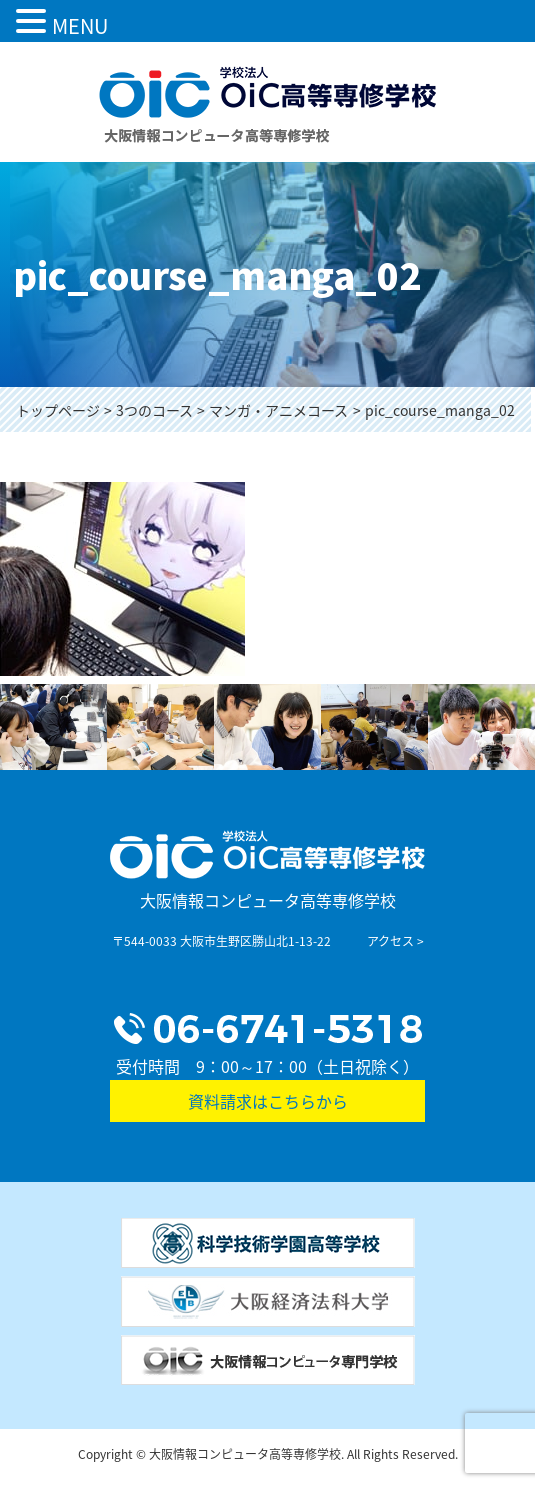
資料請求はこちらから (268, 1101)
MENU (80, 25)
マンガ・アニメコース (278, 410)
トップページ (58, 410)
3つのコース (154, 410)
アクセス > (395, 941)
